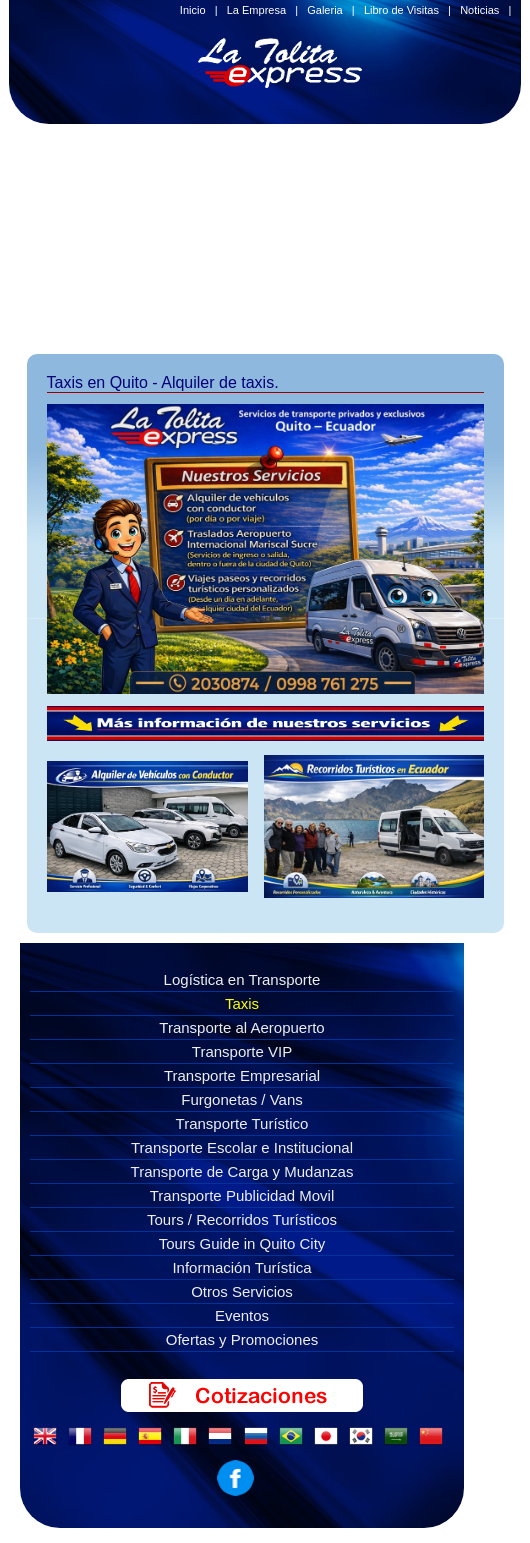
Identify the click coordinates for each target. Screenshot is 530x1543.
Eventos (242, 1315)
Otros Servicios (242, 1291)
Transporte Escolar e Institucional (242, 1147)
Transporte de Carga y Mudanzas (242, 1171)
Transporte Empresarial (242, 1075)
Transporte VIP (242, 1051)
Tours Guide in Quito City (242, 1243)
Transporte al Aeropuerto (241, 1027)
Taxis (242, 1003)
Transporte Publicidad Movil (242, 1195)
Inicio (193, 10)
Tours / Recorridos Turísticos (242, 1219)
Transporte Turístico (242, 1123)
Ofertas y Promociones (242, 1339)
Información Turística (241, 1267)
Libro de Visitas (401, 10)
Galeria (324, 10)
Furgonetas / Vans (241, 1099)
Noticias (479, 10)
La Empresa (256, 10)
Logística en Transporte (242, 979)
